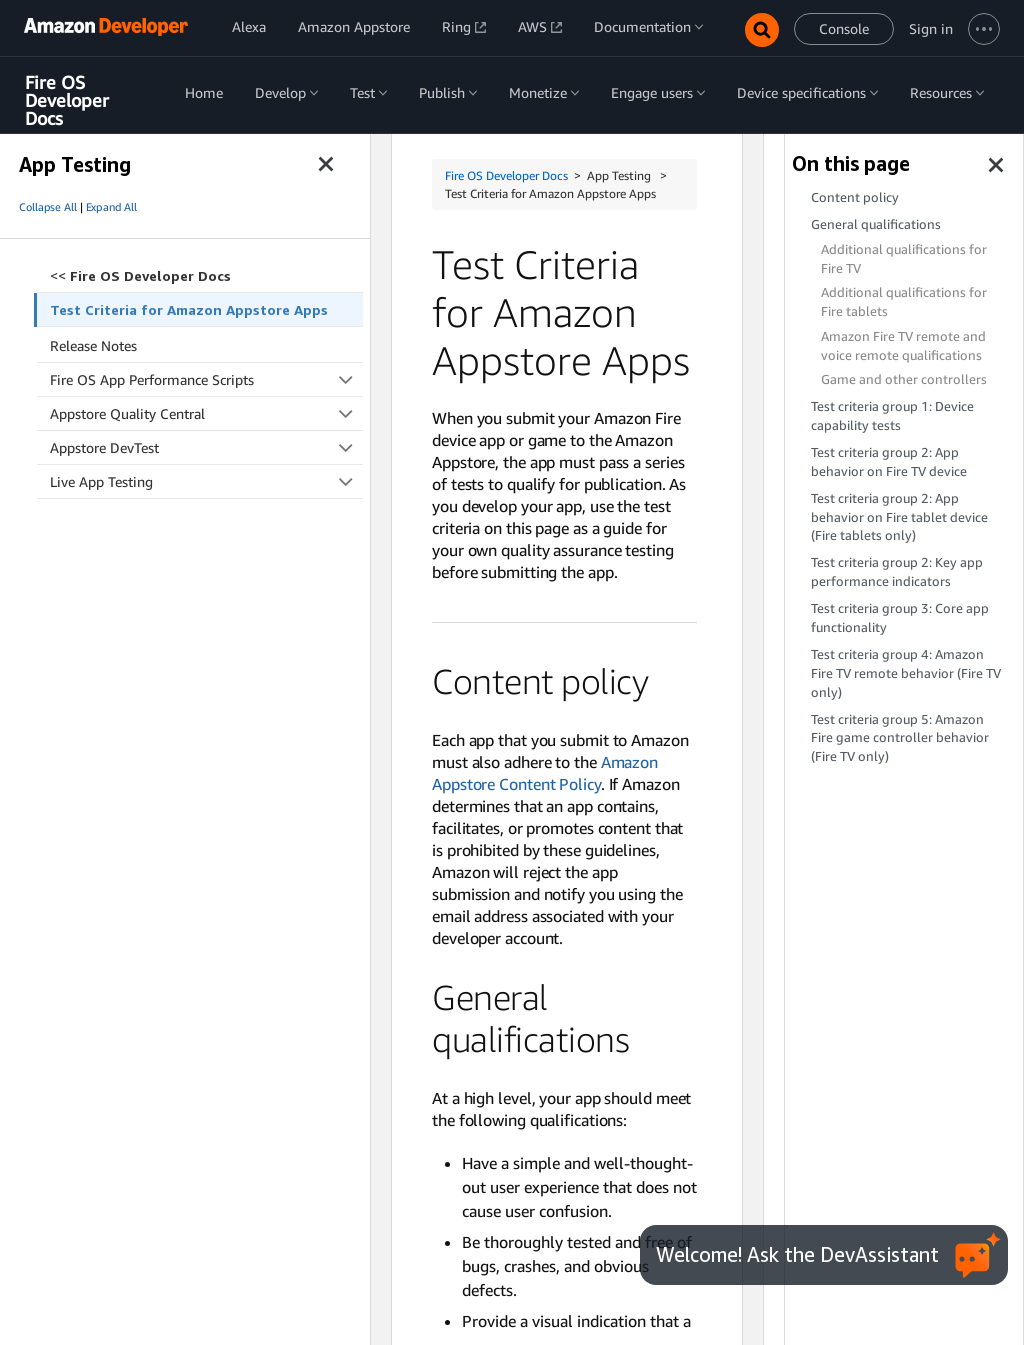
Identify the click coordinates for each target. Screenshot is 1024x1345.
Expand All (111, 207)
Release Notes (93, 345)
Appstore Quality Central (206, 413)
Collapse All (48, 207)
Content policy (855, 197)
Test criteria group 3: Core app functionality (900, 618)
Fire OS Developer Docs (67, 100)
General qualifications (876, 224)
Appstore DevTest (206, 447)
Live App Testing (206, 481)
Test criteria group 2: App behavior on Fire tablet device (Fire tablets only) (899, 517)
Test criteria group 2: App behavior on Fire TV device (889, 462)
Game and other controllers (904, 379)
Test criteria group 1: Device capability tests (892, 416)
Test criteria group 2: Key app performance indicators (897, 572)
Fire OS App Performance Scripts (206, 379)
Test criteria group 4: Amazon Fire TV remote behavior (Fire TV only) (906, 673)
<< (140, 275)
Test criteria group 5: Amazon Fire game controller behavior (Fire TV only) (900, 738)
